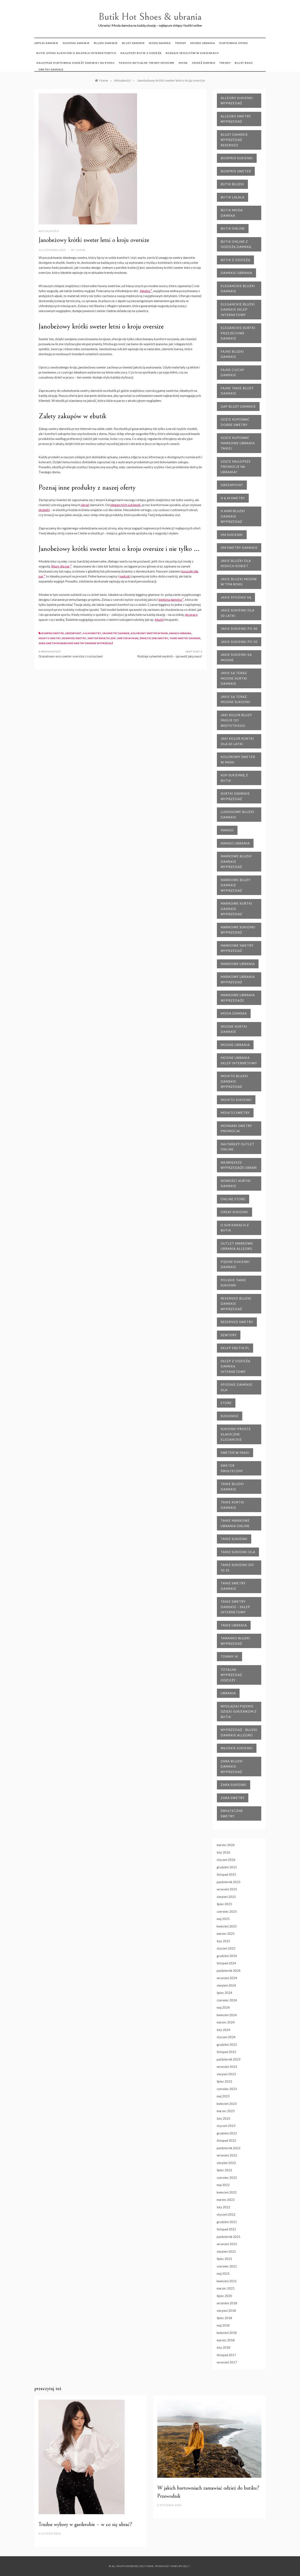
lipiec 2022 (224, 2170)
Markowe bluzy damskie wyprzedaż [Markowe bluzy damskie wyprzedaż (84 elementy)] (235, 885)
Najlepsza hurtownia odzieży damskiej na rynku (75, 62)
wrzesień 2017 (227, 2362)
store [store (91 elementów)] (226, 1403)
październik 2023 (228, 2059)
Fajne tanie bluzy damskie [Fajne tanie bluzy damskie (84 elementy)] (237, 390)
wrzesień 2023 (227, 2066)
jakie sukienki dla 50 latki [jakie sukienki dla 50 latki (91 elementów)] (237, 613)
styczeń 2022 (226, 2214)
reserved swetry (74, 638)
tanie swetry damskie (184, 638)
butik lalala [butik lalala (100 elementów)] (232, 197)
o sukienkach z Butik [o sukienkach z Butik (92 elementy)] (235, 1227)
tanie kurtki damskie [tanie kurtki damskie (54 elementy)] (232, 1504)
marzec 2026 (226, 1845)
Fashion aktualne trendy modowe (147, 62)
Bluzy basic (244, 62)
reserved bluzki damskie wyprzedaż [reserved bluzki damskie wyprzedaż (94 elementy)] (236, 1303)
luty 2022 (223, 2207)
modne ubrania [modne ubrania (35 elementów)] (235, 1045)
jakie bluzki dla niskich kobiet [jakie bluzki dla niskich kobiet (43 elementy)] (236, 563)
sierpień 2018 (226, 2310)
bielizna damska (171, 599)
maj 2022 (223, 2185)
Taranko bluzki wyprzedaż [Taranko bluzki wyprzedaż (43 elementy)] (235, 1640)
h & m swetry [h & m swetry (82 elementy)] (233, 498)
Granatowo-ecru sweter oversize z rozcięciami (71, 656)
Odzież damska (203, 62)
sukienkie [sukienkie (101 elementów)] (230, 1416)
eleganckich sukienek (125, 505)
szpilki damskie (46, 43)
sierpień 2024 (226, 1985)
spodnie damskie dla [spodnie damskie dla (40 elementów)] (236, 1387)
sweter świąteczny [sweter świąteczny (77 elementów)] (232, 1468)
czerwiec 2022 (227, 2177)
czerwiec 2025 (227, 1911)
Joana (81, 249)
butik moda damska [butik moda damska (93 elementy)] (232, 212)
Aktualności (49, 231)
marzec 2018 (226, 2340)
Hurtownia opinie (233, 43)
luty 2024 (223, 2030)
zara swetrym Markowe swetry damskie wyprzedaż (76, 643)
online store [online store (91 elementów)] (233, 1199)
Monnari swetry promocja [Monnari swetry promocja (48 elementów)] (236, 1128)
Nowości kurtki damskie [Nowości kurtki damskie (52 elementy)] (236, 1183)
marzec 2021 (226, 2288)
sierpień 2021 (226, 2251)
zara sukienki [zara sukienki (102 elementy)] (233, 1785)
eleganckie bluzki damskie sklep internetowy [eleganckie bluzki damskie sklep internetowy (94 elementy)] (238, 309)
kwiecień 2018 (227, 2332)
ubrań (85, 505)
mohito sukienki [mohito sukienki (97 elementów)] (236, 1100)
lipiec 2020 (224, 2296)
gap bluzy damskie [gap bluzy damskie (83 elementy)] (238, 406)
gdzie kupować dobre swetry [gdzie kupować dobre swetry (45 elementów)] (235, 422)
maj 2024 (223, 2007)
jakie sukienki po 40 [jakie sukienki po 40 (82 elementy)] (239, 628)
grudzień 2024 (227, 1956)
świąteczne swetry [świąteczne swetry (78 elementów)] (232, 1813)
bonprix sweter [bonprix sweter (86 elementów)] (236, 171)
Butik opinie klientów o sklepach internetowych (76, 53)
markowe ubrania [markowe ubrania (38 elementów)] (238, 964)
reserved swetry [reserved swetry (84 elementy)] (237, 1322)
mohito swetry (50, 638)
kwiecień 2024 (227, 2015)
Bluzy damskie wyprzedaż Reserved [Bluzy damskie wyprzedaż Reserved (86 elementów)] (234, 140)
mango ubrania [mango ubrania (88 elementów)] (235, 843)
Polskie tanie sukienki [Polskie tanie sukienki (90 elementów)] (233, 1282)
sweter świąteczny (102, 638)
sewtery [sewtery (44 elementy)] (229, 1335)
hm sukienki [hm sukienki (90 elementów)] (232, 535)
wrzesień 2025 (227, 1889)
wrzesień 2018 (227, 2303)
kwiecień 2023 (227, 2103)
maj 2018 (223, 2325)
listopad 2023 (226, 2052)
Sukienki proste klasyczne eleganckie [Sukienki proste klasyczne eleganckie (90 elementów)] (236, 1434)
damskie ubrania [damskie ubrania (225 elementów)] (236, 273)
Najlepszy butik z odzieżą (141, 53)
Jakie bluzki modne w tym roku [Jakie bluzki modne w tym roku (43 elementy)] (239, 581)
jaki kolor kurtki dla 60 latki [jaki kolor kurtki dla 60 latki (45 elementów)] (237, 741)
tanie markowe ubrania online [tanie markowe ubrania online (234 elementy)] (235, 1523)
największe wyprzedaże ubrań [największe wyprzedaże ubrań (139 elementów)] (239, 1165)
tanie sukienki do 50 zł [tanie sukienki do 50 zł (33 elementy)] (237, 1567)
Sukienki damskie (76, 43)
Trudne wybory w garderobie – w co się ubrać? (85, 2524)
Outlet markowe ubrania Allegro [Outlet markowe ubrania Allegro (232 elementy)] (237, 1246)
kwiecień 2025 (227, 1926)
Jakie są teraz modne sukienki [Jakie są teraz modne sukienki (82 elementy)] (235, 699)
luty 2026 (223, 1852)
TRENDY (180, 43)
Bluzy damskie (133, 43)
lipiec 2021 (224, 2259)
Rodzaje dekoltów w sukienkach (192, 53)
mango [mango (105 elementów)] (227, 830)
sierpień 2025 (226, 1897)
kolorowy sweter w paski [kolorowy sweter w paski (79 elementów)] (238, 759)
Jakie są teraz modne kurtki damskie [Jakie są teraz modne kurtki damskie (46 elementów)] (234, 678)
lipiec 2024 (224, 1993)
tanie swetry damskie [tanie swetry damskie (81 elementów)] (233, 1585)
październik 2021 (228, 2237)
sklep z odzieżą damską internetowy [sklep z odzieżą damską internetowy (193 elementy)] (235, 1366)
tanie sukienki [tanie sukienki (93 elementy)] (234, 1539)
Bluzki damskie (106, 43)
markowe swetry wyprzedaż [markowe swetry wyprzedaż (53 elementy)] (237, 948)
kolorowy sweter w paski (149, 633)
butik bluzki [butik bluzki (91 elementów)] (232, 184)
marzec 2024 (226, 2022)
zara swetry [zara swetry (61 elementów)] (233, 1798)
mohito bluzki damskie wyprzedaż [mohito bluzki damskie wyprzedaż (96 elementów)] (234, 1081)
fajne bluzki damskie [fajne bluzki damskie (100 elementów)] (232, 354)
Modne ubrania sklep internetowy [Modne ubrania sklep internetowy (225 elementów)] (239, 1060)
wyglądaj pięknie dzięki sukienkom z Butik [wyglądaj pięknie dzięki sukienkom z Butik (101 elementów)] (239, 1711)
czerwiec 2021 (227, 2266)
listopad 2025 (226, 1874)
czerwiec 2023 (227, 2089)
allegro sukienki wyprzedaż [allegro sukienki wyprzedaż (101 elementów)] (237, 100)
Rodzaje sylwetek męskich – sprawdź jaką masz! (169, 656)
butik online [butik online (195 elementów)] (233, 228)
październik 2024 (228, 1970)
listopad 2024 (226, 1963)
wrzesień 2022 (227, 2155)
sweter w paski (128, 638)
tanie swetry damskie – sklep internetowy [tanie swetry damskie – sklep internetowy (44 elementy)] (235, 1607)
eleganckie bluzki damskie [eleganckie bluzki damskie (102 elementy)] (238, 288)
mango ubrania (180, 633)
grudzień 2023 (227, 2044)
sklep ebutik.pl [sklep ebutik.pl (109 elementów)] (235, 1348)
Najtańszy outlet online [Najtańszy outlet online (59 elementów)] (237, 1146)
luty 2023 (223, 2118)
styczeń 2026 (226, 1859)
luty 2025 (223, 1941)
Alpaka (146, 291)
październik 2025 (228, 1882)
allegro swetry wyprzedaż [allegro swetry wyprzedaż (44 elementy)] (236, 118)
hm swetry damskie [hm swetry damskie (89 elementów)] (239, 547)
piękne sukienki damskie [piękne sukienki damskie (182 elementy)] (235, 1264)
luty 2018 (223, 2347)
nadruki (125, 576)
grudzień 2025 (227, 1867)
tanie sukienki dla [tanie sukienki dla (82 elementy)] (238, 1552)
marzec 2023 (226, 2111)
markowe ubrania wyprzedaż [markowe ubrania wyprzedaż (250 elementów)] (238, 979)
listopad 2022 (226, 2140)
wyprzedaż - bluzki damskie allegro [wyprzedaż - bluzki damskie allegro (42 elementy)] (239, 1732)
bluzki (159, 619)
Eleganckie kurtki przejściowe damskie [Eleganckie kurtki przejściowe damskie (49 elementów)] (238, 333)
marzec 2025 (226, 1933)
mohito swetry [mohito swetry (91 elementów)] (235, 1112)
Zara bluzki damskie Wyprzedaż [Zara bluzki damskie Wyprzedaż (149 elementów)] (232, 1766)
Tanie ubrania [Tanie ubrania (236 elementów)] (234, 1625)
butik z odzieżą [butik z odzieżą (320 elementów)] (235, 260)
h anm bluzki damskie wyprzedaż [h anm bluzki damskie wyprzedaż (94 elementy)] (233, 516)
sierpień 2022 (226, 2163)
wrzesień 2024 (227, 1978)
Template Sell (180, 2566)
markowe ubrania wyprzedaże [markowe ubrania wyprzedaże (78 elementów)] (238, 997)
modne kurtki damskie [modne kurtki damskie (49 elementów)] (234, 1029)
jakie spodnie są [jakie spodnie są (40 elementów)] (236, 597)
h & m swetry (92, 633)
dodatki (44, 510)
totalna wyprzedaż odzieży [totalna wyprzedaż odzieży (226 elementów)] (231, 1675)
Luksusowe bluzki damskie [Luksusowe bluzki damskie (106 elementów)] (237, 814)
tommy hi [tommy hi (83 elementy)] (229, 1656)
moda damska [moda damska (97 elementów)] (234, 1013)
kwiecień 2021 (227, 2281)
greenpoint (73, 633)
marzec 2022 (226, 2199)
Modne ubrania (202, 43)
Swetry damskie (51, 69)
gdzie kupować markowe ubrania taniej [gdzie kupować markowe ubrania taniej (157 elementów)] (238, 443)
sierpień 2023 (226, 2074)
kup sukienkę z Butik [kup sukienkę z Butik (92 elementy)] (234, 777)
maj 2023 (223, 2096)
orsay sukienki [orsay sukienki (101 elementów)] (234, 1212)
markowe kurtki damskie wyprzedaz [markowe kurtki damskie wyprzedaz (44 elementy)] (236, 908)
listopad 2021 (226, 2229)
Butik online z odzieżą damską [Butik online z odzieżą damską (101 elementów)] (236, 244)
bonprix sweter (52, 633)
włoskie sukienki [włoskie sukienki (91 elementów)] (237, 1748)
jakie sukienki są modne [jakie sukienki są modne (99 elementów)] (236, 657)
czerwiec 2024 (227, 2000)
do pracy (191, 614)
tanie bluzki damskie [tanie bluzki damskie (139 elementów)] (232, 1486)
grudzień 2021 (227, 2222)
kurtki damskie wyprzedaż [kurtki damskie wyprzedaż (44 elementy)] (235, 796)
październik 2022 (228, 2148)
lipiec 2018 (224, 2318)
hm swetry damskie (116, 633)
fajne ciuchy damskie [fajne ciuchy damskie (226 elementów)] (232, 372)
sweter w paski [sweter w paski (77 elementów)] (235, 1452)
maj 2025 (223, 1919)
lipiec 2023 (224, 2081)
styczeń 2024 (226, 2037)
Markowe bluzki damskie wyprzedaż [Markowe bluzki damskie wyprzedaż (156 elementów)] (236, 861)
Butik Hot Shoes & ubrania (150, 16)
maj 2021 (223, 2273)
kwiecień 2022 (227, 2192)
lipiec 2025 (224, 1904)
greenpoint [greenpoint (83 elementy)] (232, 485)
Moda (183, 62)
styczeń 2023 (226, 2126)
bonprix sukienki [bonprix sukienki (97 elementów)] (237, 158)
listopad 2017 (226, 2355)
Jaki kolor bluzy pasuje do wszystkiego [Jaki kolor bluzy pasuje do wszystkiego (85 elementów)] (236, 720)
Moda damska (160, 43)
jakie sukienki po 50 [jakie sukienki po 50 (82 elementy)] (239, 642)
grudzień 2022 (227, 2133)
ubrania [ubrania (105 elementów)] (228, 1693)
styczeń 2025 (226, 1948)
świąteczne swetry (154, 638)
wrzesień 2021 (227, 2244)
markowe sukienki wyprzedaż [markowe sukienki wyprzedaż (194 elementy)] (238, 929)
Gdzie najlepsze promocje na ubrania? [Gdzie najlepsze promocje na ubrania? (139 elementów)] (236, 466)
